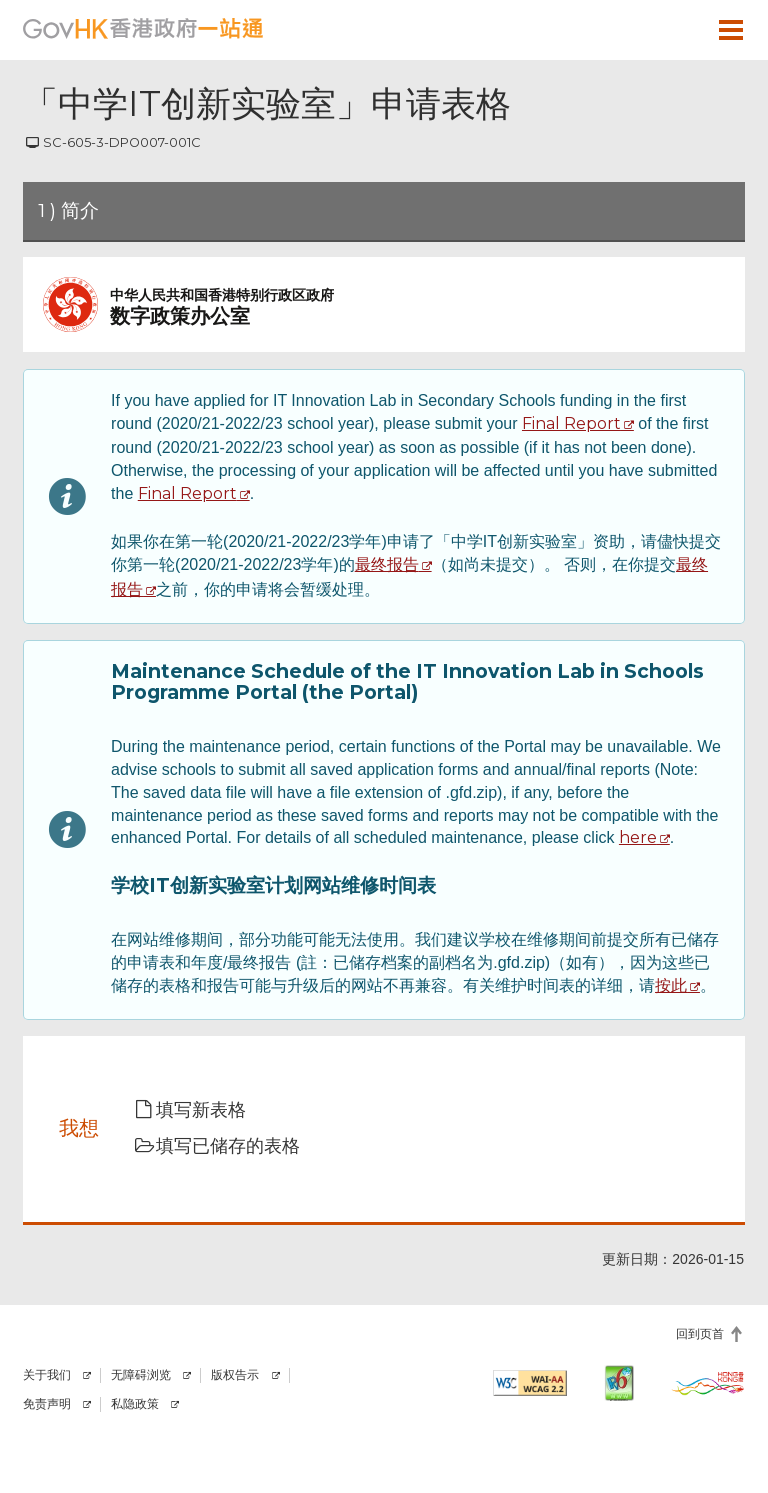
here (638, 837)
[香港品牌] (708, 1383)
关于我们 (47, 1375)
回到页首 (700, 1333)
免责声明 (47, 1404)
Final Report (571, 423)
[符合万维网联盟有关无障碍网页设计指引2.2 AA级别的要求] (530, 1383)
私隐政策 (135, 1404)
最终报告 (387, 564)
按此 (671, 985)
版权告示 (235, 1375)
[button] (673, 29)
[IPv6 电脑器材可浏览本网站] (619, 1383)
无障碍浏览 (141, 1375)
